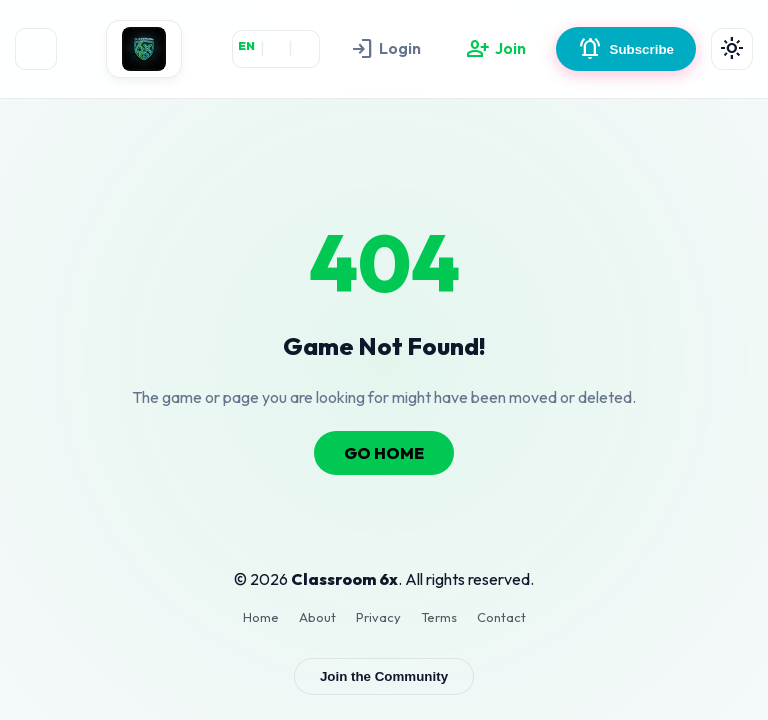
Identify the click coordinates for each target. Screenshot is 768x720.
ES (306, 45)
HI (276, 45)
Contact (501, 617)
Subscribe (626, 49)
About (317, 617)
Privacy (378, 617)
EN (246, 45)
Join (496, 49)
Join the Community (384, 676)
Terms (439, 617)
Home (261, 617)
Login (385, 49)
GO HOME (384, 453)
